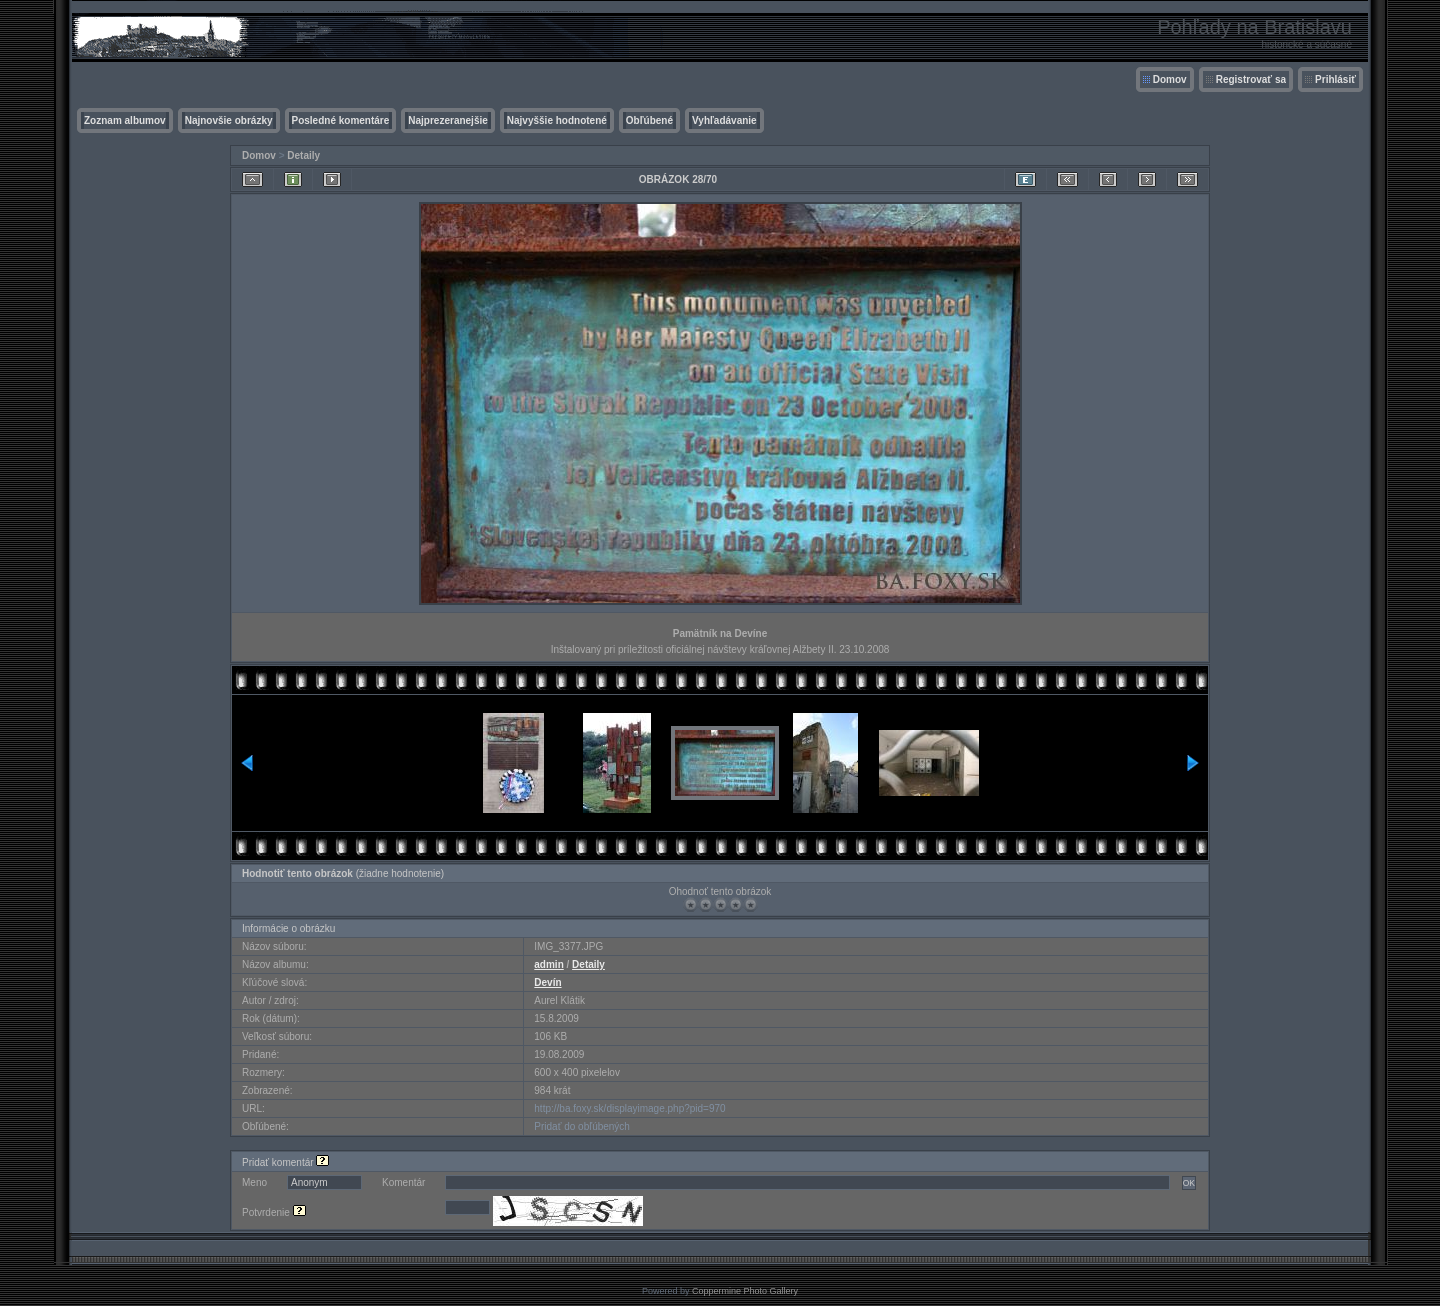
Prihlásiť (1335, 79)
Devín (547, 982)
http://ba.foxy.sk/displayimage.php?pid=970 (629, 1108)
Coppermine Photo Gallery (745, 1291)
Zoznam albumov (125, 120)
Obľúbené (649, 120)
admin (548, 964)
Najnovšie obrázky (229, 120)
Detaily (303, 155)
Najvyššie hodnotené (557, 120)
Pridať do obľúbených (582, 1126)
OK (1189, 1183)
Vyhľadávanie (724, 120)
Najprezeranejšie (448, 120)
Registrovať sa (1251, 79)
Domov (1170, 79)
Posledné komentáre (341, 120)
